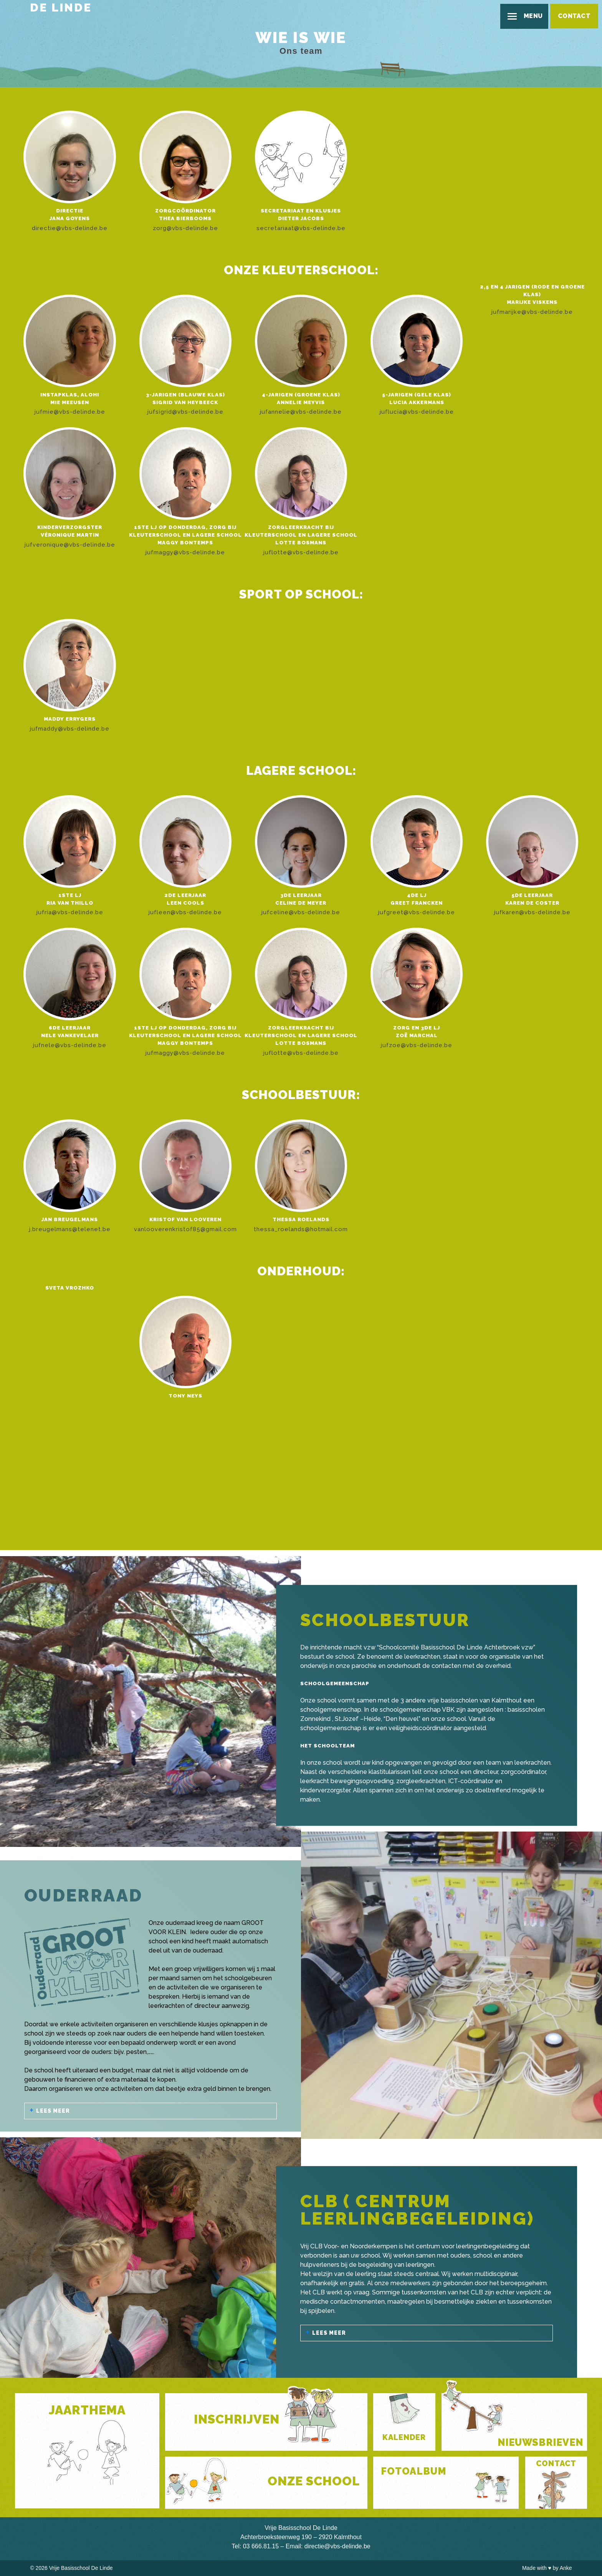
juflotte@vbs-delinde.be (301, 552)
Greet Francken (416, 903)
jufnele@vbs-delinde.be (69, 1045)
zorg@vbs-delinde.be (185, 228)
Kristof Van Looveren (185, 1219)
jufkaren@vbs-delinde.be (532, 912)
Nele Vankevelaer (70, 1035)
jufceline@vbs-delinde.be (300, 912)
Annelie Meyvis (301, 402)
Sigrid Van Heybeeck (185, 402)
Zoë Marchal (417, 1035)
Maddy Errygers (70, 719)
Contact (574, 16)
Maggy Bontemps (185, 542)
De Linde (60, 7)
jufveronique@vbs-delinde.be (70, 544)
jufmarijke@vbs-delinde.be (532, 311)
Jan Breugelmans (69, 1219)
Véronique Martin (70, 535)
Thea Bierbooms (185, 218)
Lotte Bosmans (300, 542)
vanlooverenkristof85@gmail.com (185, 1229)
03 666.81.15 (261, 2546)
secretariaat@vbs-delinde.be (301, 228)
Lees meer (53, 2111)
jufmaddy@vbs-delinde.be (69, 728)
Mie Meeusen (69, 402)
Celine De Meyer (300, 903)
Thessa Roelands (301, 1219)
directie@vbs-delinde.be (70, 228)
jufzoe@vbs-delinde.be (416, 1045)
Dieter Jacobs (301, 218)
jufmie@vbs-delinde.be (70, 411)
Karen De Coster (532, 903)
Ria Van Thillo (69, 903)
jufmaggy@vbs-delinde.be (185, 552)
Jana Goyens (70, 218)
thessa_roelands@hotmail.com (301, 1229)
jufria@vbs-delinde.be (69, 912)
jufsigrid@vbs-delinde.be (185, 411)
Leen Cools (185, 903)
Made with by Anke (547, 2568)
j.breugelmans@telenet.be (70, 1229)
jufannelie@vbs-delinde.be (301, 411)
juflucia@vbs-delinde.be (417, 411)
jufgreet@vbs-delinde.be (416, 912)
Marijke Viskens (532, 302)
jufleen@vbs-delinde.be (185, 912)
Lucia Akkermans (416, 402)
